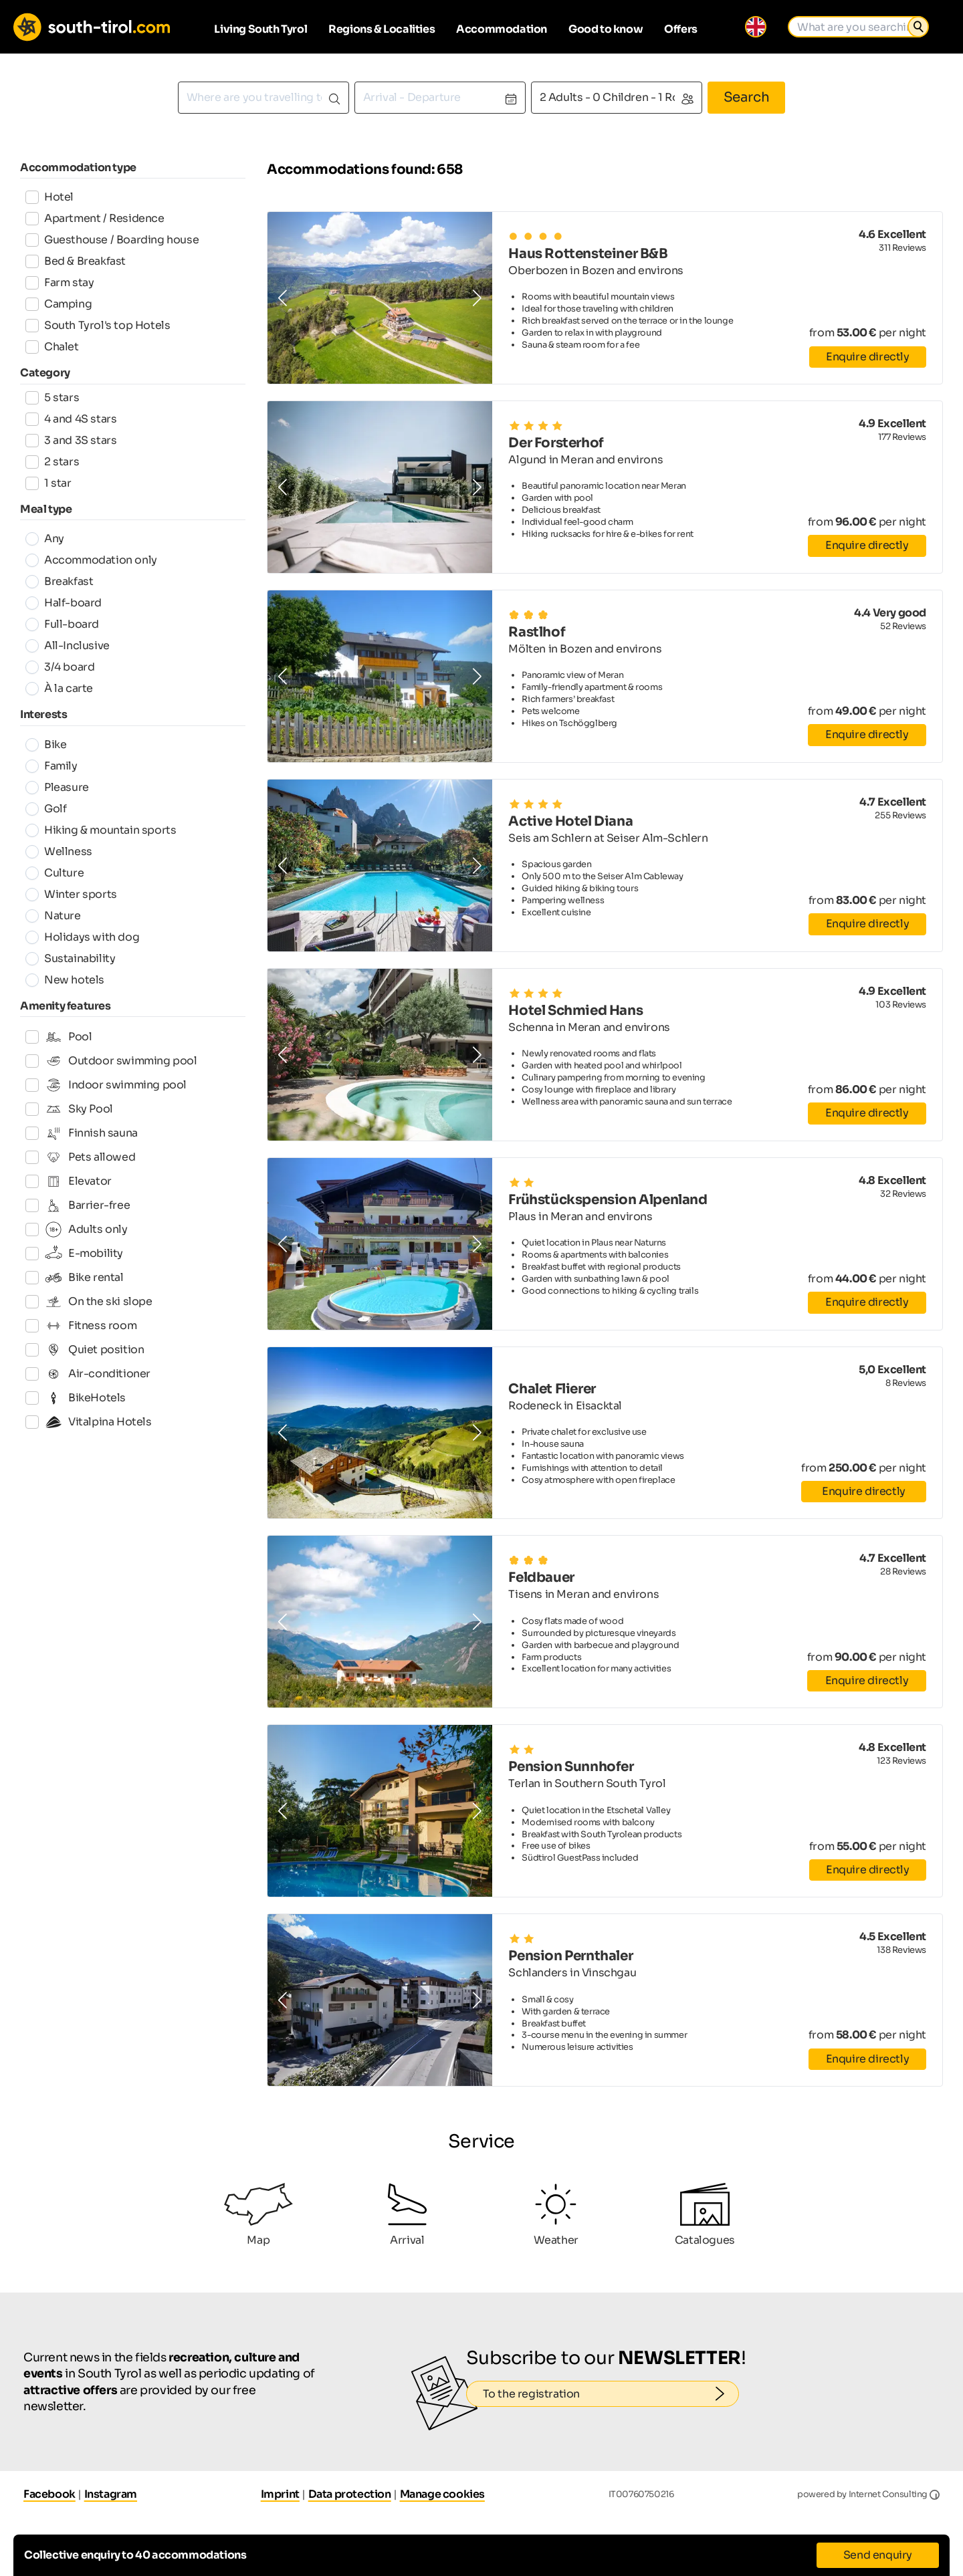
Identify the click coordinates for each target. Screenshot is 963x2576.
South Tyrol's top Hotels (97, 325)
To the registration (611, 2393)
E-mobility (74, 1253)
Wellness (58, 851)
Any (44, 539)
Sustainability (70, 958)
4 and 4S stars (70, 419)
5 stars (52, 397)
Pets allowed (80, 1157)
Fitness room (80, 1325)
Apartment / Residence (95, 218)
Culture (54, 873)
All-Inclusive (67, 645)
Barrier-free (77, 1205)
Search (747, 97)
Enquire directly (867, 357)
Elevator (68, 1181)
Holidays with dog (82, 937)
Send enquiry (877, 2555)
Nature (53, 916)
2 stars (52, 462)
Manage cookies (442, 2494)
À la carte (59, 688)
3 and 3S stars (70, 440)
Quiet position (84, 1349)
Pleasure (57, 787)
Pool (58, 1037)
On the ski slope (88, 1301)
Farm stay (59, 282)
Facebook (49, 2494)
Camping (58, 304)
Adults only (76, 1229)
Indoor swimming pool (106, 1085)
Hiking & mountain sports (100, 830)
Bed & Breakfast (75, 261)
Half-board (63, 603)
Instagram (110, 2494)
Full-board (62, 624)
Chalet (52, 347)
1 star (48, 483)
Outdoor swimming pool (111, 1061)
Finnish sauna (81, 1133)
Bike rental (74, 1277)
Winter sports (71, 894)
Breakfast (59, 581)
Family (51, 766)
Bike (45, 744)
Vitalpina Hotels (88, 1422)
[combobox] (263, 98)
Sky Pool (69, 1109)
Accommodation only (91, 560)
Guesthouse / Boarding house (112, 240)
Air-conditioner (87, 1374)
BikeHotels (75, 1398)
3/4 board (59, 667)
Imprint (280, 2494)
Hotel (49, 197)
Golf (45, 809)
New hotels (64, 980)
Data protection (349, 2494)
